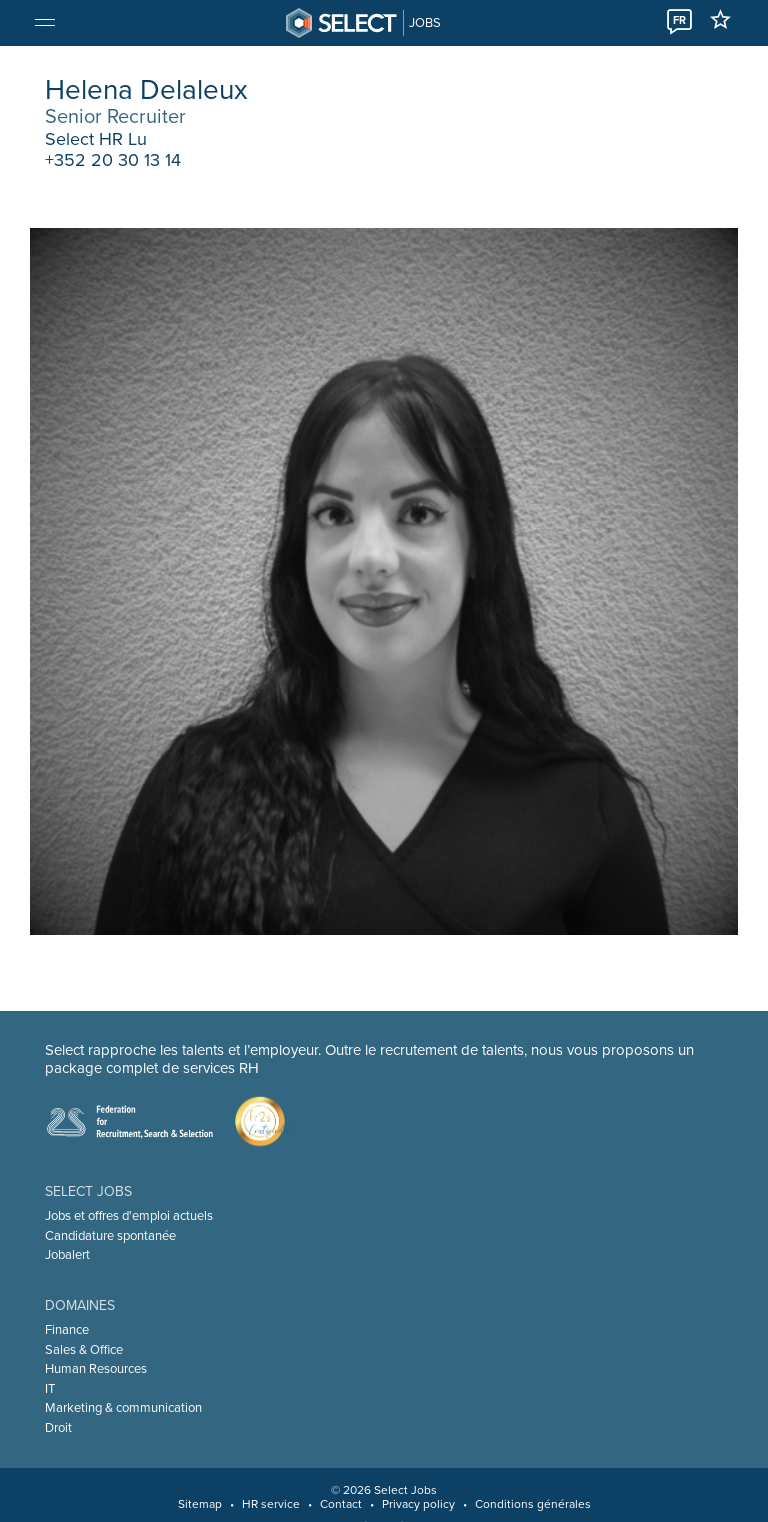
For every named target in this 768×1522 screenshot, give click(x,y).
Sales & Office (84, 1350)
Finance (67, 1330)
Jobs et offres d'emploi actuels (129, 1216)
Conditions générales (533, 1504)
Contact (341, 1504)
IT (50, 1389)
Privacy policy (418, 1504)
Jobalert (67, 1255)
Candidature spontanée (110, 1236)
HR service (271, 1504)
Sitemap (200, 1504)
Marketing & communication (123, 1408)
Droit (58, 1428)
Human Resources (96, 1369)
